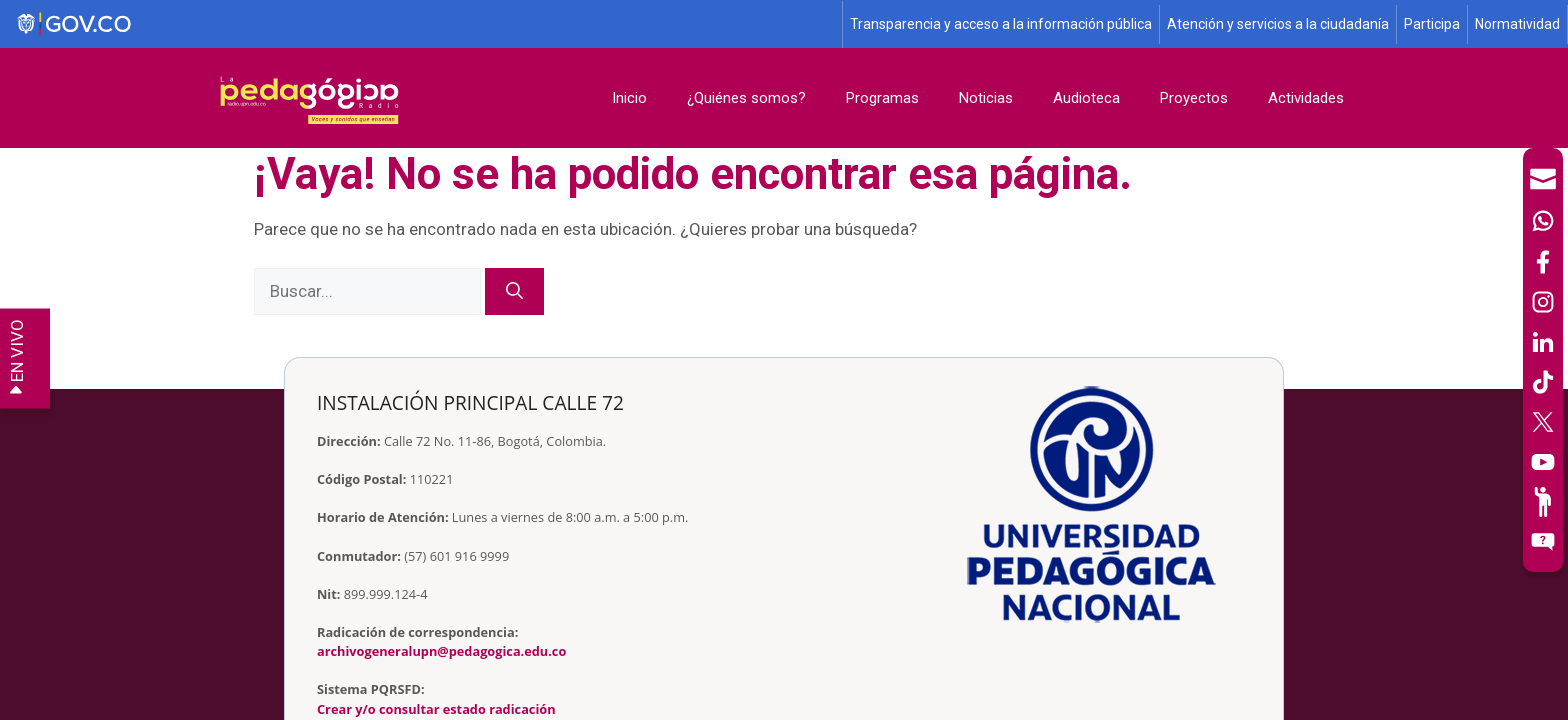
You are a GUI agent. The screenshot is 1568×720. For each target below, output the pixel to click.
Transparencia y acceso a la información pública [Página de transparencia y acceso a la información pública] (1001, 24)
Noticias (986, 98)
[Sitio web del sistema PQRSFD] (1543, 542)
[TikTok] (1543, 382)
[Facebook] (1543, 262)
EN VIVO (17, 358)
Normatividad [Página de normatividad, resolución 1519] (1517, 24)
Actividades (1306, 98)
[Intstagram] (1543, 302)
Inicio (629, 98)
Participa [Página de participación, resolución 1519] (1432, 24)
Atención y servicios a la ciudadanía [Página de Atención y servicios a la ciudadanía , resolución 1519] (1278, 24)
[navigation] (1543, 360)
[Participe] (1543, 502)
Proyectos (1194, 98)
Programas (882, 98)
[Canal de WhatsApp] (1543, 221)
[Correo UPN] (1543, 179)
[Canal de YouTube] (1543, 462)
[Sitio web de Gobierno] (422, 24)
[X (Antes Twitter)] (1543, 422)
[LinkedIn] (1543, 342)
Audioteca (1086, 98)
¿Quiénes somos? (746, 98)
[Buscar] (514, 292)
